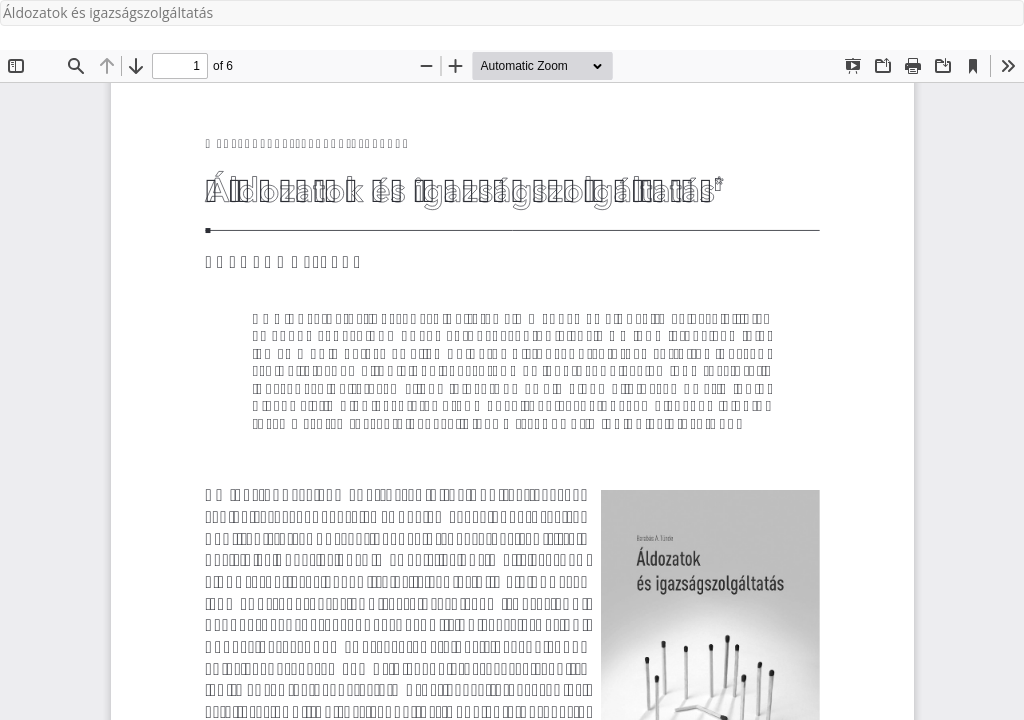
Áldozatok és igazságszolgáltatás (108, 12)
